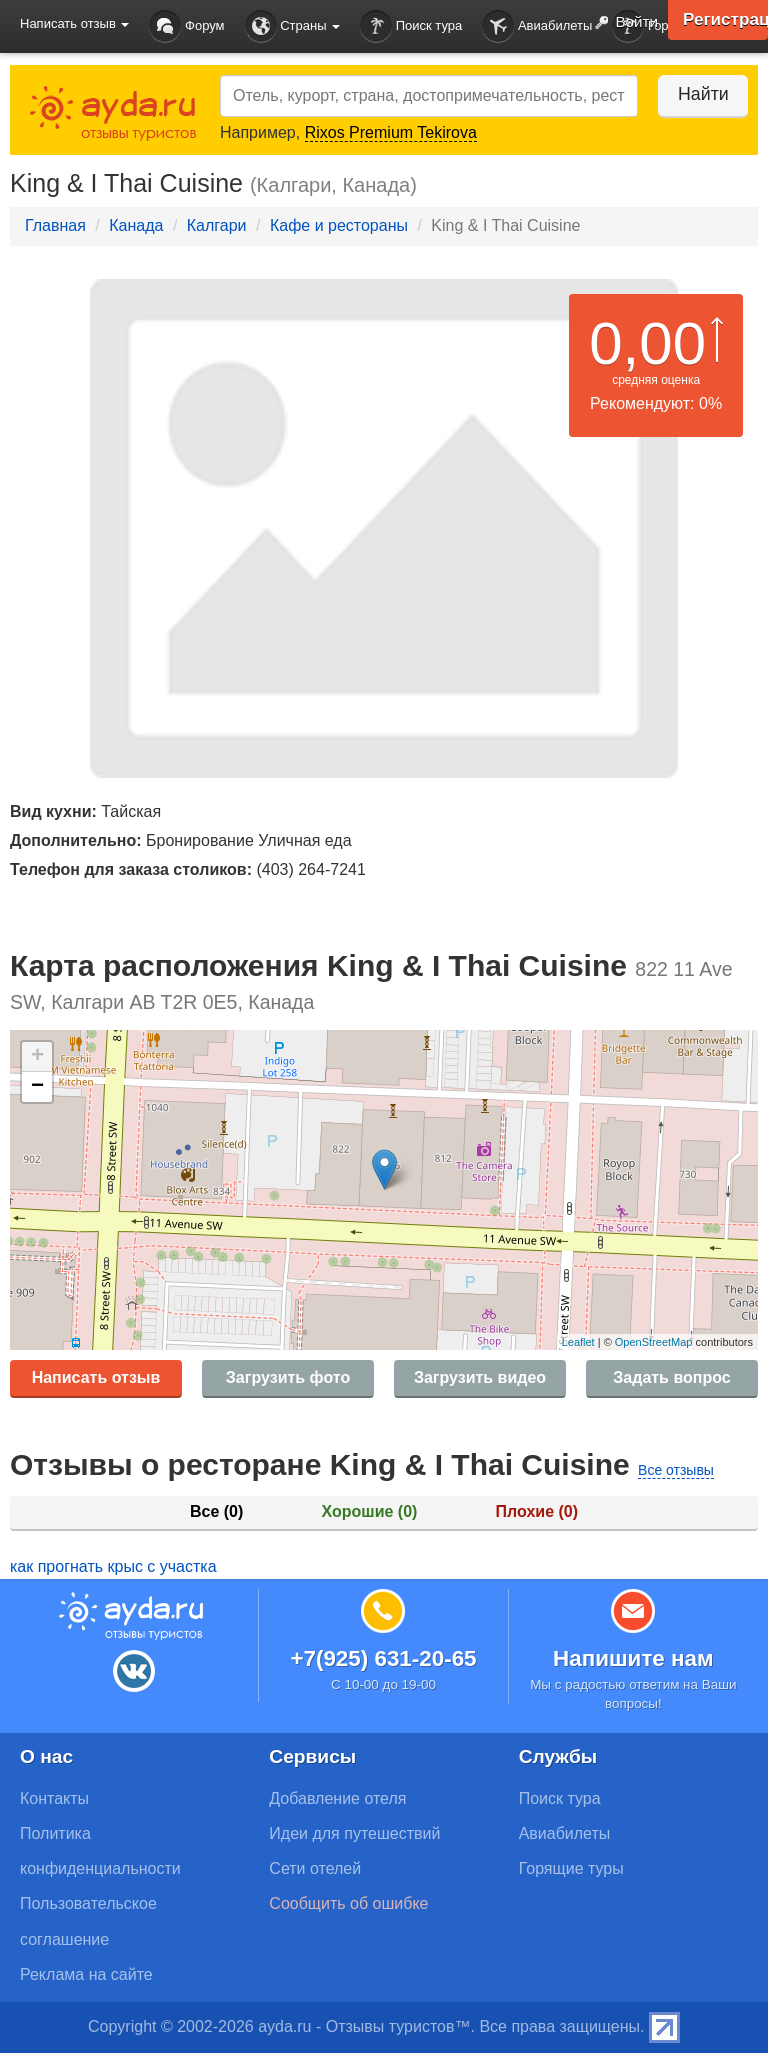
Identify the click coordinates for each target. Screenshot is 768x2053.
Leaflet (578, 1342)
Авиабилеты (537, 26)
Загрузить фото (288, 1377)
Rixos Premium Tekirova (391, 132)
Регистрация (723, 20)
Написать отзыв (96, 1377)
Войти (621, 23)
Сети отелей (315, 1868)
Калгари (217, 225)
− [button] (37, 1087)
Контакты (54, 1798)
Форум (186, 26)
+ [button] (37, 1057)
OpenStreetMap (654, 1342)
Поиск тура (411, 26)
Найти (697, 94)
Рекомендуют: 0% (656, 403)
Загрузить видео (480, 1377)
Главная (55, 225)
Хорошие (370, 1511)
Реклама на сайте (86, 1974)
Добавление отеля (337, 1798)
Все (216, 1511)
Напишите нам (633, 1658)
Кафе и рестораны (339, 225)
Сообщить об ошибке (348, 1903)
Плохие (537, 1511)
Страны (293, 26)
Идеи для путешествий (354, 1833)
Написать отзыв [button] (74, 23)
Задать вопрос (671, 1377)
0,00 (647, 343)
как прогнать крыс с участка (113, 1566)
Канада (136, 225)
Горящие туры (571, 1868)
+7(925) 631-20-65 (383, 1658)
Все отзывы (676, 1470)
